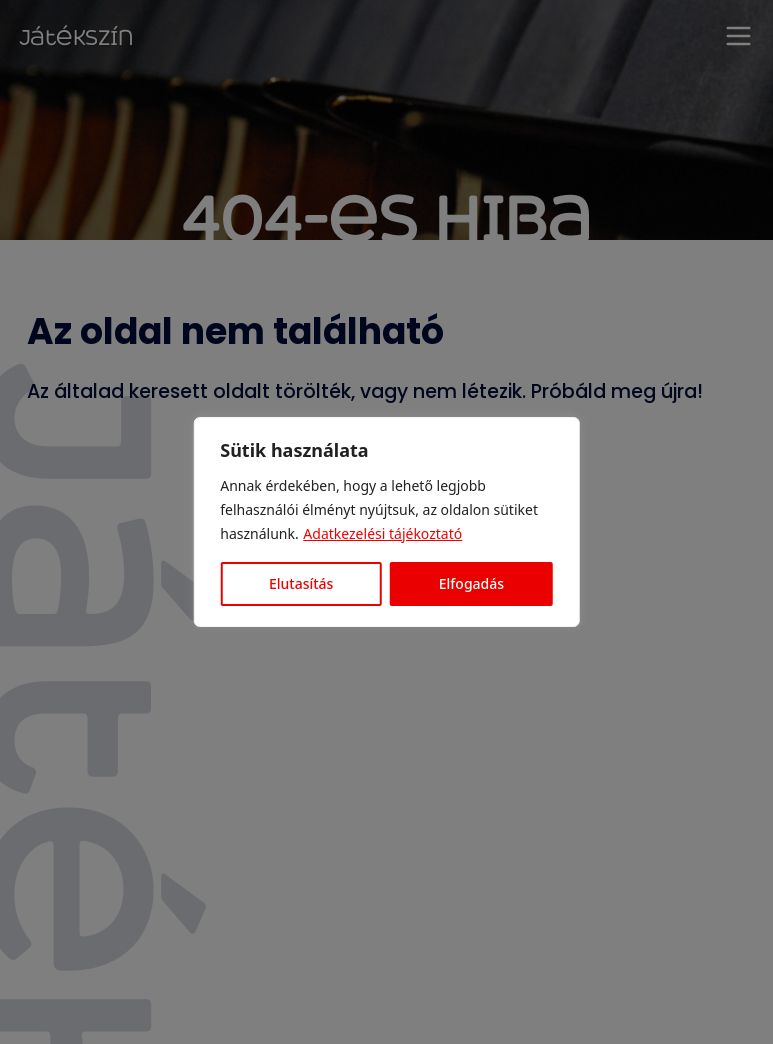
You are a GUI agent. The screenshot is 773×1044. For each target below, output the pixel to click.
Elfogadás (471, 583)
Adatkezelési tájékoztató (382, 533)
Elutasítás (301, 583)
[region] (386, 522)
